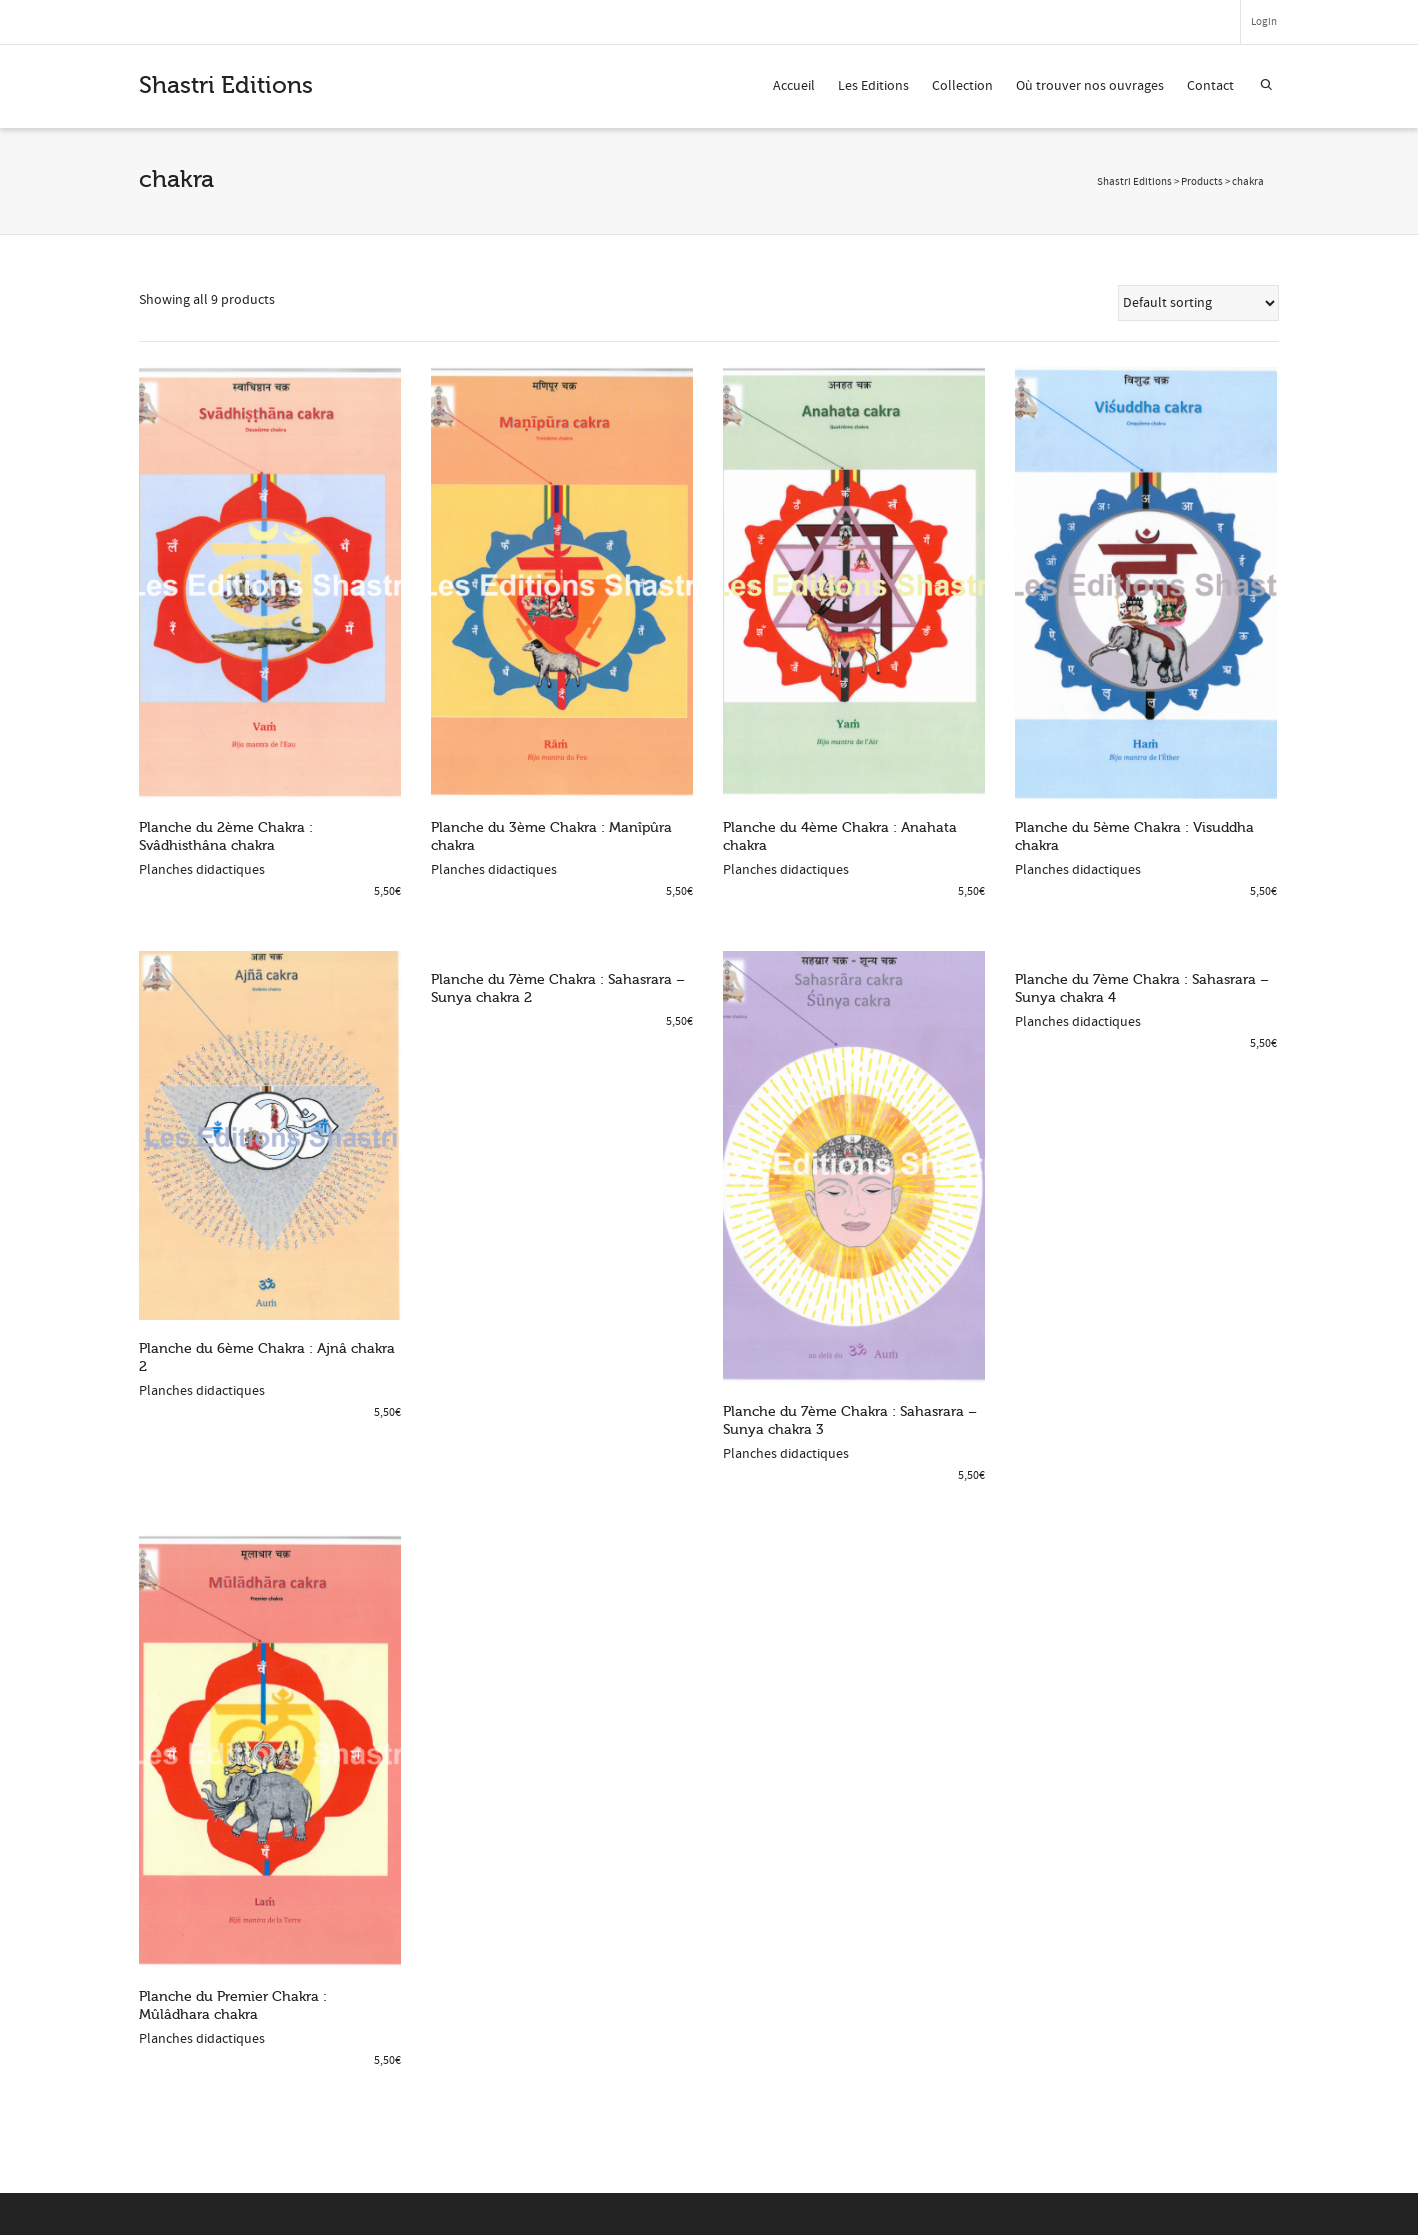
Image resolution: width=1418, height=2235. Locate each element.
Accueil (794, 86)
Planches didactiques (202, 870)
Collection (962, 86)
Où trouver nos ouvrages (1090, 86)
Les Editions (873, 86)
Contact (1210, 86)
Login (1264, 22)
